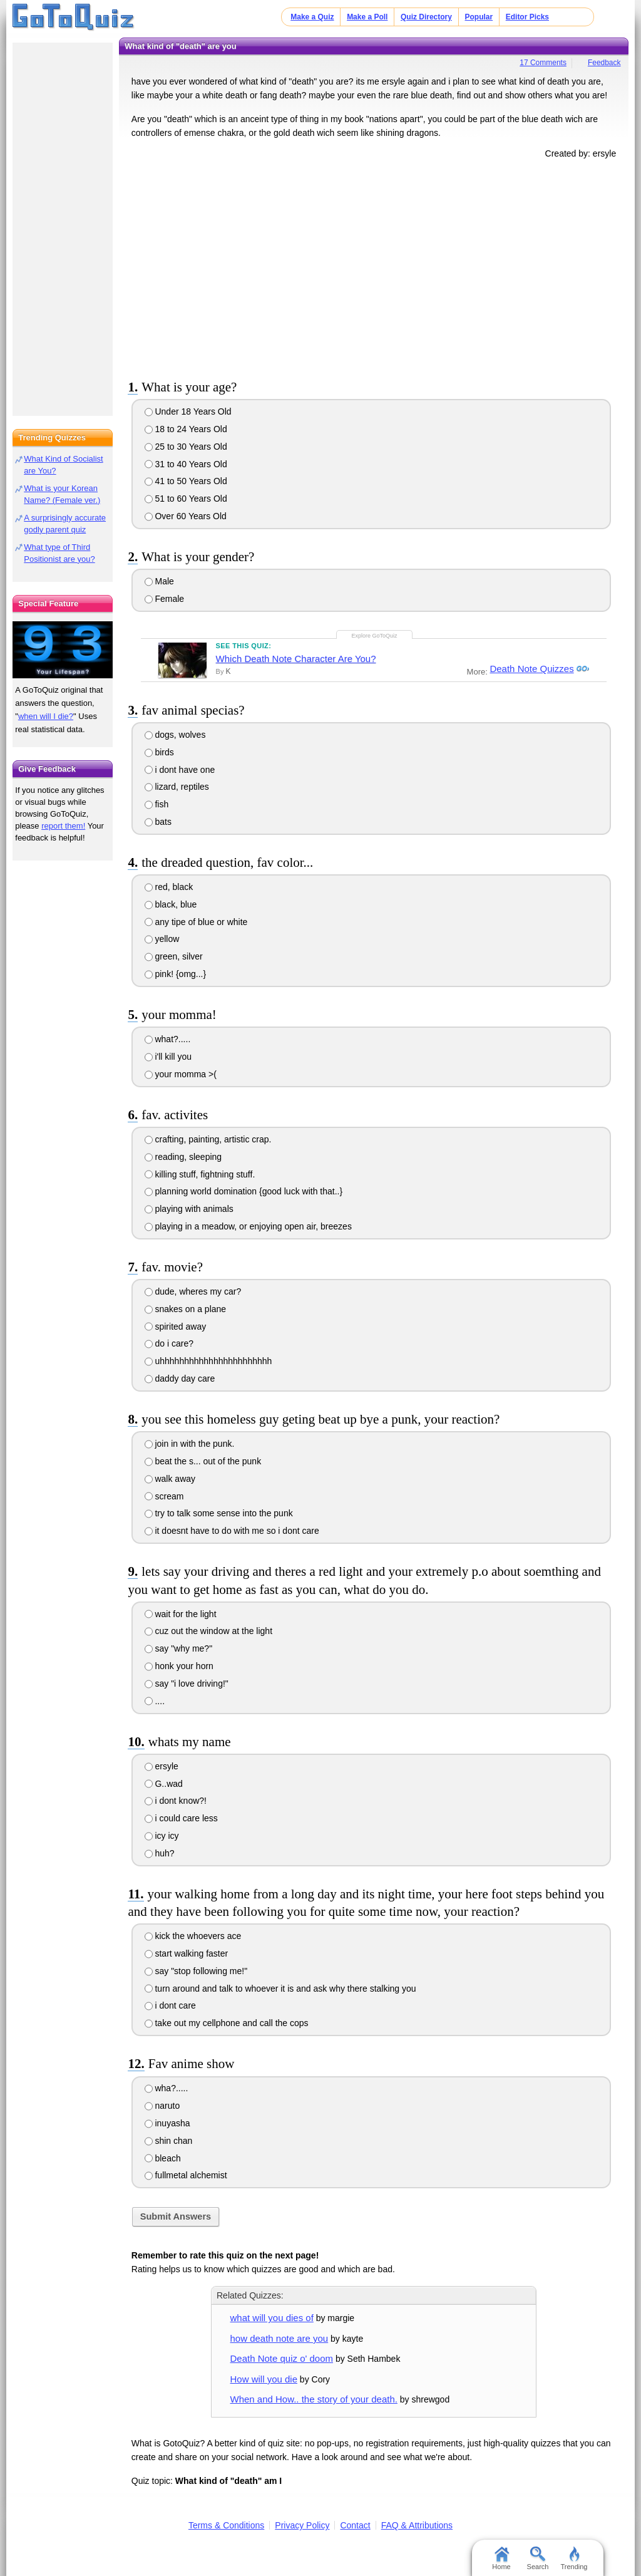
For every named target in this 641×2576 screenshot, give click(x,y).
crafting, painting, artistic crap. (208, 1139)
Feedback (604, 62)
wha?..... (166, 2088)
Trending (573, 2558)
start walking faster (186, 1953)
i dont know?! (176, 1801)
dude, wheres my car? (193, 1291)
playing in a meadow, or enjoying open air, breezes (248, 1226)
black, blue (171, 904)
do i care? (169, 1343)
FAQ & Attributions (417, 2525)
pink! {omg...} (176, 974)
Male (159, 581)
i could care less (181, 1818)
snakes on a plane (186, 1309)
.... (155, 1701)
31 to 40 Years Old (186, 464)
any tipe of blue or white (196, 922)
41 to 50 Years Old (186, 481)
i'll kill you (168, 1057)
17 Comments (543, 62)
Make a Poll (367, 17)
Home (501, 2558)
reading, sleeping (183, 1157)
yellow (162, 939)
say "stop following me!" (196, 1971)
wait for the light (181, 1614)
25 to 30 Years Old (186, 447)
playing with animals (189, 1209)
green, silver (174, 956)
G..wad (164, 1784)
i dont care (170, 2005)
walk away (170, 1479)
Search (538, 2558)
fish (157, 804)
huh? (160, 1853)
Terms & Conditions (226, 2525)
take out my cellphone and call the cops (227, 2023)
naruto (162, 2106)
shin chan (169, 2141)
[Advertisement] (374, 266)
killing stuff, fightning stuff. (200, 1174)
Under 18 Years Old (188, 411)
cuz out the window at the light (208, 1631)
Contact (355, 2525)
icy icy (162, 1836)
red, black (169, 887)
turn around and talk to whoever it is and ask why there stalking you (280, 1989)
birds (159, 752)
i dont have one (180, 770)
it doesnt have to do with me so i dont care (232, 1531)
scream (164, 1496)
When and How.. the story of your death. (313, 2399)
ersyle (161, 1766)
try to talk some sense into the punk (219, 1513)
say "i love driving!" (186, 1684)
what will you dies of (272, 2317)
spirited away (176, 1327)
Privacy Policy (302, 2525)
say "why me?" (179, 1648)
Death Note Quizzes (530, 669)
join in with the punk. (190, 1444)
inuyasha (167, 2123)
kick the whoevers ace (193, 1936)
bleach (163, 2158)
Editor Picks (527, 17)
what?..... (168, 1039)
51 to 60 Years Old (186, 499)
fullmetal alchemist (186, 2175)
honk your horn (179, 1666)
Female (165, 599)
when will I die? (45, 716)
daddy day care (180, 1378)
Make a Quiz (312, 17)
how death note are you (279, 2338)
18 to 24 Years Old (186, 429)
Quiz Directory (426, 17)
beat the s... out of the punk (203, 1461)
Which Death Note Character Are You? (296, 658)
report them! (63, 825)
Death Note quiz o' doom (281, 2358)
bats (158, 822)
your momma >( (181, 1074)
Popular (479, 17)
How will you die (263, 2379)
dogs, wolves (175, 735)
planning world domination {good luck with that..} (244, 1191)
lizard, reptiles (177, 787)
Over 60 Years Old (186, 516)
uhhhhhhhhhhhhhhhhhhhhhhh (208, 1361)
